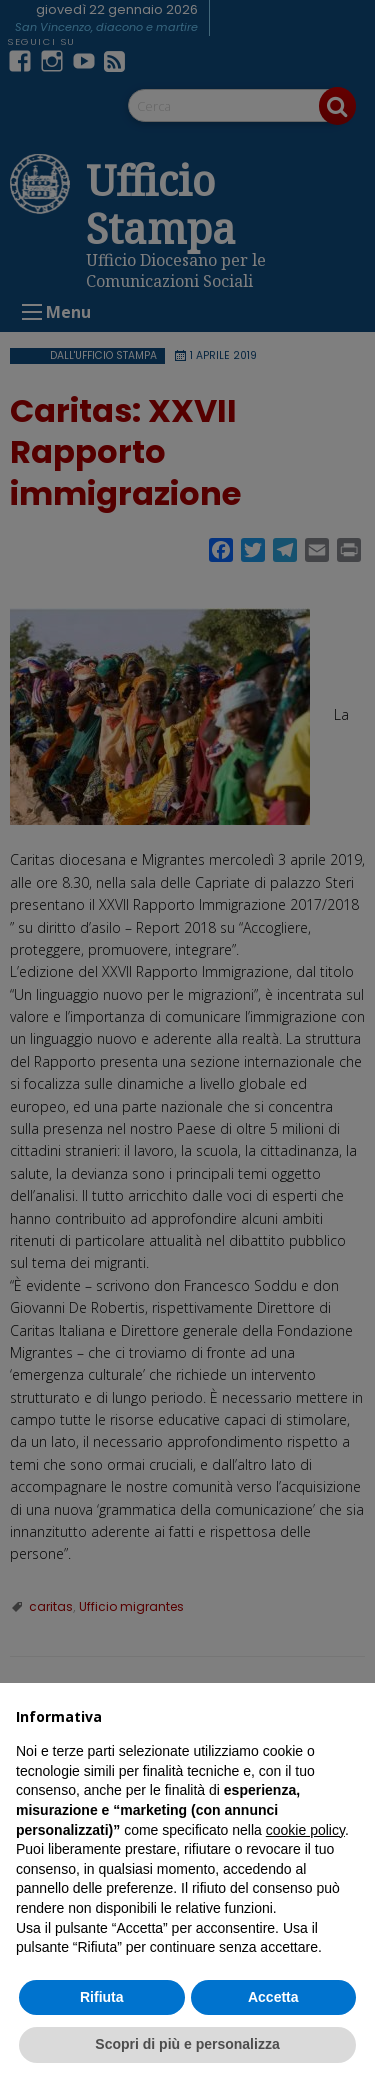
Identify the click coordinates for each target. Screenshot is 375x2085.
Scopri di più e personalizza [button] (187, 2044)
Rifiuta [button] (102, 1997)
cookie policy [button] (305, 1830)
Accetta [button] (273, 1997)
